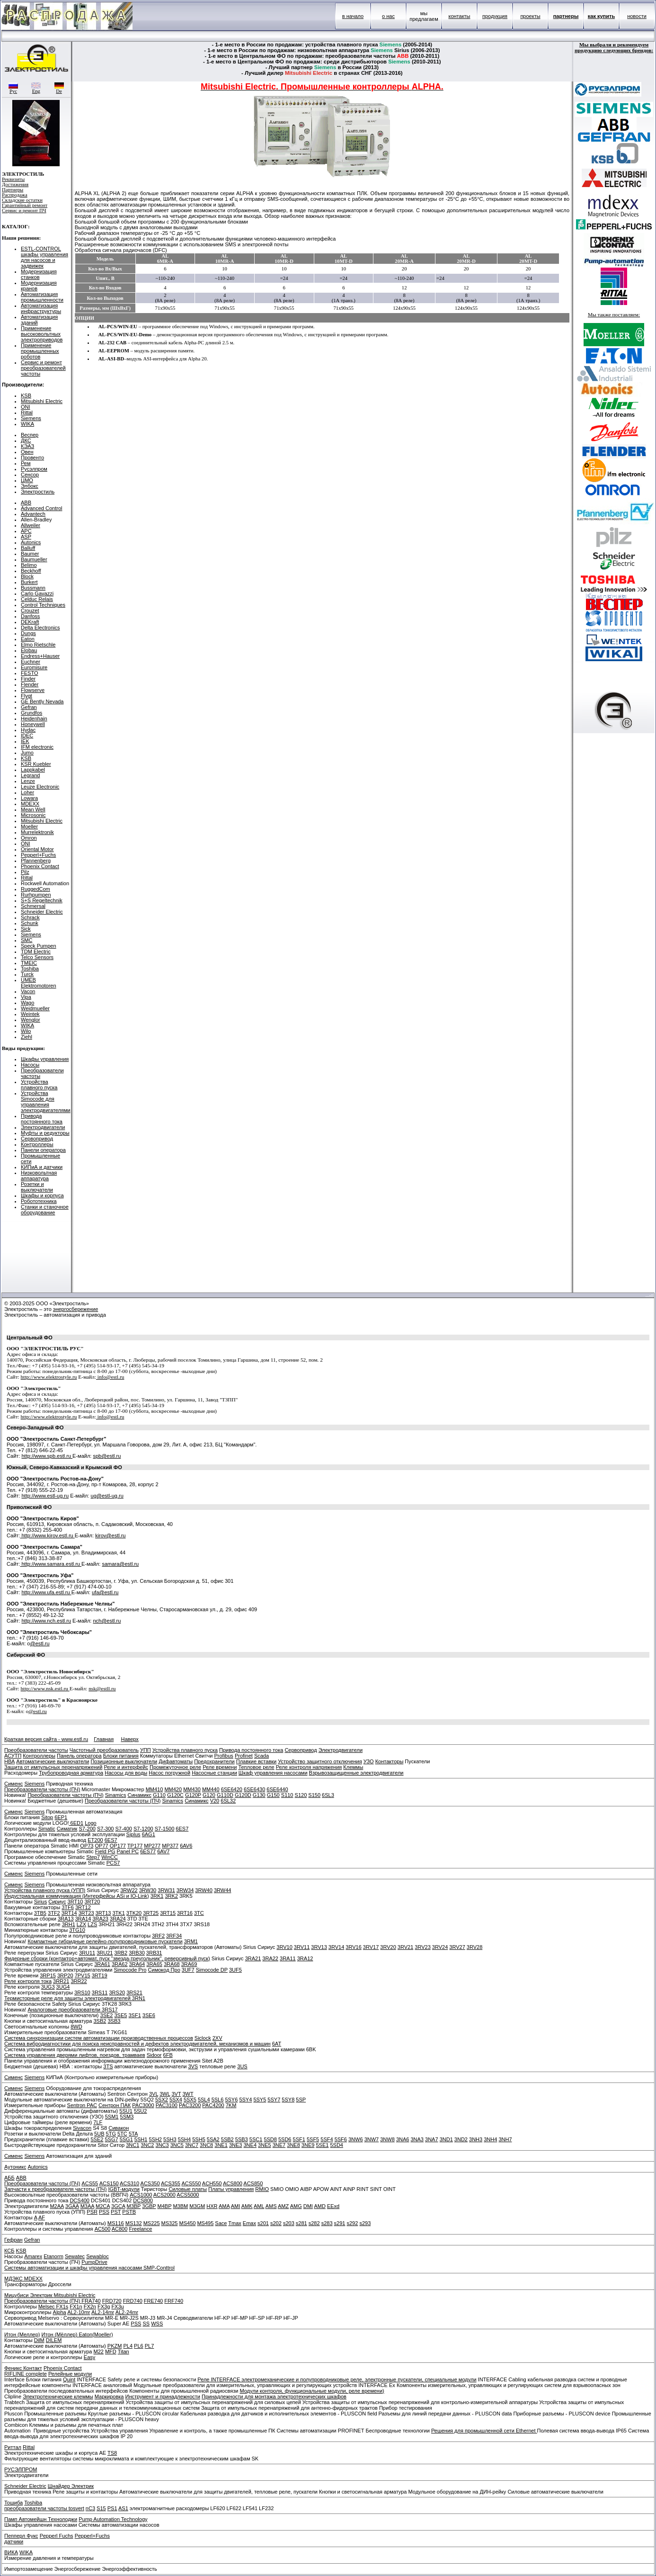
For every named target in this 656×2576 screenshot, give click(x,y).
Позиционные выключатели (123, 1761)
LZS (92, 1924)
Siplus (133, 1834)
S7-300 (105, 1828)
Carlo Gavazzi (37, 593)
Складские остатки (22, 200)
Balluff (28, 548)
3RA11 (288, 1958)
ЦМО (27, 480)
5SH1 (141, 2139)
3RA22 (270, 1958)
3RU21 (105, 1953)
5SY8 (288, 2099)
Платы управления (231, 2189)
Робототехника (39, 1201)
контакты (459, 16)
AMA (224, 2206)
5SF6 (341, 2139)
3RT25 (151, 1913)
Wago (27, 1002)
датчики (13, 2541)
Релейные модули (70, 2374)
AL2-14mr (102, 2312)
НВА (9, 1761)
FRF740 (173, 2301)
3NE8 (293, 2145)
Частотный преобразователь (104, 1750)
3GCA (118, 2206)
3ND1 (446, 2139)
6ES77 (148, 1851)
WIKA (27, 424)
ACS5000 (188, 2195)
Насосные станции (214, 1773)
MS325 (169, 2223)
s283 (327, 2223)
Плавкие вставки (256, 1761)
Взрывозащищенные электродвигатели (356, 1773)
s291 (340, 2223)
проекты (530, 16)
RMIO (262, 2189)
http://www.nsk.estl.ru (45, 1688)
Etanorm (53, 2256)
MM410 (154, 1789)
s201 (263, 2223)
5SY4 (245, 2099)
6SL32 (228, 1801)
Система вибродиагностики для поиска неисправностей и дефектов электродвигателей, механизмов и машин (137, 2043)
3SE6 (148, 2015)
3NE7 (279, 2145)
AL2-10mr (78, 2312)
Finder (28, 679)
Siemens (31, 418)
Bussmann (33, 588)
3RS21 (134, 1992)
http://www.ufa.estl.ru (46, 1592)
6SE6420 (231, 1789)
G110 (159, 1795)
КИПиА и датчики (41, 1167)
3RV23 (422, 1947)
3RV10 (284, 1947)
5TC (122, 2133)
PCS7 (113, 1863)
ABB (26, 502)
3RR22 (79, 1981)
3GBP (149, 2206)
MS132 (133, 2223)
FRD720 (112, 2301)
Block (27, 576)
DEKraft (30, 622)
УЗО (368, 1761)
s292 (352, 2223)
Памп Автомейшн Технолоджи (40, 2519)
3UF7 (188, 1970)
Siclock (203, 2038)
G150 (273, 1795)
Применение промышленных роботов (40, 350)
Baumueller (34, 559)
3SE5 (121, 2015)
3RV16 (353, 1947)
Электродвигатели (43, 1127)
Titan (123, 2351)
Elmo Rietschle (38, 644)
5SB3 (241, 2139)
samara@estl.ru (120, 1564)
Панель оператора (79, 1756)
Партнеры (12, 189)
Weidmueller (35, 1008)
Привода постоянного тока (41, 1118)
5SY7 (273, 2099)
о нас (388, 16)
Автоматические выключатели (52, 1761)
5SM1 (112, 2116)
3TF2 (54, 1913)
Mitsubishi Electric (41, 401)
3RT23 (86, 1913)
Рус (13, 89)
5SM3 (127, 2116)
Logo (90, 1823)
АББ (9, 2178)
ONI (25, 407)
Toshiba (30, 968)
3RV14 (336, 1947)
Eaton (28, 639)
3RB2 (121, 1953)
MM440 (211, 1789)
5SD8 (270, 2139)
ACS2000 (164, 2195)
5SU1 (126, 2111)
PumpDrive (94, 2262)
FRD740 (132, 2301)
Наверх (129, 1739)
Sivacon (82, 2128)
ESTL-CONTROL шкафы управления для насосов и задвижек (44, 257)
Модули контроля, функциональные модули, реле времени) (311, 2391)
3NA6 (402, 2139)
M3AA (87, 2206)
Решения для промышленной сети (484, 2430)
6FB (168, 2055)
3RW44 (222, 1890)
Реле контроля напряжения (309, 1767)
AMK (247, 2206)
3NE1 (221, 2145)
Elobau (29, 650)
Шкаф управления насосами (273, 1773)
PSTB (129, 2212)
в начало (352, 16)
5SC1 (256, 2139)
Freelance (140, 2229)
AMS (271, 2206)
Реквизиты (13, 179)
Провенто (32, 457)
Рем (26, 463)
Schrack (30, 917)
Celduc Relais (37, 599)
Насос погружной (169, 1773)
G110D (225, 1795)
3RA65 (154, 1964)
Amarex (33, 2256)
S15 (101, 2508)
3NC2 (147, 2145)
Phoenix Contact (40, 866)
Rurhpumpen (36, 895)
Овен (27, 452)
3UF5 (235, 1970)
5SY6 (231, 2099)
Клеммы (353, 1767)
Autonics (31, 542)
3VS (193, 2066)
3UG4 (63, 1987)
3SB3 (113, 2021)
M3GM (197, 2206)
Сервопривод (37, 1138)
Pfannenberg (36, 860)
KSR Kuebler (36, 764)
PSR (92, 2212)
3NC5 (177, 2145)
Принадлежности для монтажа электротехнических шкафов (274, 2396)
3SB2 (99, 2021)
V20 (215, 1801)
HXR (211, 2206)
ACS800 (232, 2183)
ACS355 (170, 2183)
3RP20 (65, 1975)
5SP (301, 2099)
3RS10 (82, 1992)
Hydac (28, 730)
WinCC (109, 1857)
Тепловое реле (256, 1767)
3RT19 (99, 1975)
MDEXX (30, 804)
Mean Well (33, 809)
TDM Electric (36, 951)
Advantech (33, 514)
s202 (276, 2223)
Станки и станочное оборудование (45, 1209)
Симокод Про (164, 1970)
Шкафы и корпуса (42, 1195)
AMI (235, 2206)
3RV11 (302, 1947)
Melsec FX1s (53, 2306)
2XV (217, 2038)
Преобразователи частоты (36, 1750)
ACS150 (109, 2183)
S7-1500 (165, 1828)
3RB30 (137, 1953)
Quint (69, 2379)
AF (41, 2217)
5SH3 (170, 2139)
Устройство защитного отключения (320, 1761)
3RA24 (118, 1918)
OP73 (86, 1846)
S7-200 (87, 1828)
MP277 (152, 1846)
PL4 (128, 2346)
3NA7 (431, 2139)
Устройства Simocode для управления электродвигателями (46, 1101)
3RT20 (92, 1901)
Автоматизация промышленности (42, 297)
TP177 (134, 1846)
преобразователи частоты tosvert (44, 2508)
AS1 (123, 2508)
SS (146, 2323)
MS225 (151, 2223)
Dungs (28, 633)
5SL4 (204, 2099)
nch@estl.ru (107, 1621)
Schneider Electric (42, 912)
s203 (288, 2223)
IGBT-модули (123, 2189)
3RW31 (166, 1890)
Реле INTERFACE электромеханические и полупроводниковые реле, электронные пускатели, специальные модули (336, 2379)
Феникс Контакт (23, 2368)
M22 (98, 2351)
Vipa (26, 997)
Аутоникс (15, 2167)
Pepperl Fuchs (56, 2536)
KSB (26, 395)
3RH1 (68, 1924)
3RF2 (158, 1936)
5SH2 (155, 2139)
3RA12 (305, 1958)
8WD (76, 2026)
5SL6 (218, 2099)
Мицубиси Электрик (29, 2295)
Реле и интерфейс (126, 1767)
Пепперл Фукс (21, 2536)
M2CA (103, 2206)
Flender (29, 684)
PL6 (138, 2346)
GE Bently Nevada (42, 701)
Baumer (30, 553)
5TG (111, 2133)
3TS (108, 2066)
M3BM (180, 2206)
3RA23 (100, 1918)
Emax (249, 2223)
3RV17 (371, 1947)
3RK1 (157, 1896)
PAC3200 (190, 2105)
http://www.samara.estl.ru (50, 1564)
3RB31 (154, 1953)
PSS (104, 2212)
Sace (221, 2223)
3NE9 (308, 2145)
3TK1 (118, 1913)
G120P (193, 1795)
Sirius (40, 1901)
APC (26, 531)
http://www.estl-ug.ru (45, 1496)
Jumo (27, 752)
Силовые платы (187, 2189)
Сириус (57, 1901)
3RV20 (388, 1947)
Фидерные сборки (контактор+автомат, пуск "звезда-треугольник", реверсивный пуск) (107, 1958)
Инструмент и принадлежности (162, 2396)
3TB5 (40, 1913)
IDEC (27, 735)
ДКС (26, 440)
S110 (287, 1795)
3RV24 (440, 1947)
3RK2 (171, 1896)
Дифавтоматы (176, 1761)
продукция (494, 16)
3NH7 (505, 2139)
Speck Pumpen (38, 946)
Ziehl (26, 1037)
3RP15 (48, 1975)
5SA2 (213, 2139)
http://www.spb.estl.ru (46, 1456)
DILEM (54, 2340)
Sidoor (154, 2055)
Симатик (67, 1828)
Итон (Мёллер (59, 2334)
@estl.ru (39, 1643)
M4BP (165, 2206)
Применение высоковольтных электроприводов (41, 333)
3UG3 (48, 1987)
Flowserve (32, 690)
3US (242, 2066)
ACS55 (89, 2183)
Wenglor (30, 1020)
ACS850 (253, 2183)
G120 (209, 1795)
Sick (26, 929)
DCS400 (79, 2200)
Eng (36, 89)
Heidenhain (34, 718)
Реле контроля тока (28, 1981)
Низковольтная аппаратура (39, 1175)
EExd (333, 2206)
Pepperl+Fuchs (38, 855)
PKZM (114, 2346)
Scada (261, 1756)
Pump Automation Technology (113, 2519)
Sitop (47, 1817)
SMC (26, 940)
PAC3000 (143, 2105)
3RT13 (103, 1913)
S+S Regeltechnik (41, 900)
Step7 (93, 1857)
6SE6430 (254, 1789)
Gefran (29, 707)
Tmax (234, 2223)
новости (637, 16)
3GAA (72, 2206)
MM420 (173, 1789)
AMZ (283, 2206)
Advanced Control (41, 508)
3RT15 (168, 1913)
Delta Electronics (40, 627)
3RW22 (128, 1890)
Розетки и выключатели (37, 1187)
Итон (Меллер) (22, 2334)
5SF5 (313, 2139)
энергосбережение (75, 1309)
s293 (365, 2223)
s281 (301, 2223)
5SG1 (126, 2139)
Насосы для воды (126, 1773)
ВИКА (11, 2552)
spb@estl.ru (107, 1456)
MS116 (115, 2223)
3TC (199, 1913)
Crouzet (30, 610)
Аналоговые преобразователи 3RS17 (72, 2009)
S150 (314, 1795)
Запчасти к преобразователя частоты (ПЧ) (55, 2189)
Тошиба (13, 2502)
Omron (29, 838)
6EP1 (60, 1817)
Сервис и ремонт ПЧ (24, 210)
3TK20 (134, 1913)
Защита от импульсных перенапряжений (53, 1767)
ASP (26, 536)
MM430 (192, 1789)
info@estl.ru (110, 1377)
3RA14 (83, 1918)
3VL (153, 2094)
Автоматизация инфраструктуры (41, 308)
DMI (308, 2206)
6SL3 (328, 1795)
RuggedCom (35, 889)
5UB (99, 2133)
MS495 (205, 2223)
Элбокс (29, 486)
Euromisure (34, 667)
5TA (133, 2133)
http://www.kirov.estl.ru (47, 1535)
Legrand (30, 775)
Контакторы (389, 1761)
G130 (259, 1795)
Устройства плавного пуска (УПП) (44, 1890)
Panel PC (128, 1851)
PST (116, 2212)
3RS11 (100, 1992)
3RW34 (185, 1890)
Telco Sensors (37, 957)
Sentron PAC (82, 2105)
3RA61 (102, 1964)
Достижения (15, 184)
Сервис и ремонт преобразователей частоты (43, 368)
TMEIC (29, 963)
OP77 (101, 1846)
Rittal (27, 412)
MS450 (187, 2223)
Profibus (223, 1756)
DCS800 (143, 2200)
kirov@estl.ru (110, 1535)
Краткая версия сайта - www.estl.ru (46, 1739)
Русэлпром (34, 469)
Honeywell (33, 724)
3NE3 (235, 2145)
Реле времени (220, 1767)
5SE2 (96, 2139)
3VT (176, 2094)
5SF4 (326, 2139)
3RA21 (253, 1958)
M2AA (56, 2206)
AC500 (103, 2229)
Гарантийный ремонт (24, 205)
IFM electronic (37, 747)
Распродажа (14, 194)
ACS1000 (141, 2195)
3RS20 (117, 1992)
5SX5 (190, 2099)
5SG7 (111, 2139)
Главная (104, 1739)
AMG (296, 2206)
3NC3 (162, 2145)
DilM (39, 2340)
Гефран (13, 2240)
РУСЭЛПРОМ (20, 2469)
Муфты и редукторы (45, 1133)
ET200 (95, 1840)
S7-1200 (143, 1828)
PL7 (149, 2346)
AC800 (120, 2229)
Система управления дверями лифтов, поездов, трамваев (74, 2055)
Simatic (46, 1828)
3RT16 (185, 1913)
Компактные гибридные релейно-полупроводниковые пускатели (104, 1941)
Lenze (28, 781)
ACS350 (150, 2183)
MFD (110, 2351)
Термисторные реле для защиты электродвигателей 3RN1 (74, 1998)
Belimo (29, 565)
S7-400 (123, 1828)
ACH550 (212, 2183)
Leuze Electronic (40, 787)
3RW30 (147, 1890)
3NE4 (250, 2145)
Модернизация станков (39, 274)
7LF (97, 2122)
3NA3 (417, 2139)
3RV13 (319, 1947)
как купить (601, 16)
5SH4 (184, 2139)
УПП (145, 1750)
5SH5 (198, 2139)
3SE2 (106, 2015)
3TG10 (77, 1930)
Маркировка (109, 2396)
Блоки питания (121, 1756)
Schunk (29, 923)
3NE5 (264, 2145)
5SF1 (299, 2139)
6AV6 (186, 1846)
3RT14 (69, 1913)
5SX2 (161, 2099)
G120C (175, 1795)
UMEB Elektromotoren (38, 982)
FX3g (104, 2306)
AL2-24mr (126, 2312)
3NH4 (490, 2139)
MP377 (170, 1846)
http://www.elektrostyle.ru (49, 1377)
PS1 (112, 2508)
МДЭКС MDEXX (23, 2278)
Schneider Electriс (25, 2486)
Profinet (244, 1756)
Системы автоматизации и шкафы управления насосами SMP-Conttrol (89, 2268)
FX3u (117, 2306)
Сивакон (118, 2128)
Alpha (59, 2312)
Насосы (30, 1065)
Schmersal (33, 906)
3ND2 (461, 2139)
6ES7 (182, 1828)
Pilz (25, 872)
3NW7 (371, 2139)
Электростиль (37, 491)
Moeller (29, 826)
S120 (301, 1795)
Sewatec (75, 2256)
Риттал (12, 2447)
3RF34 (174, 1936)
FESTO (29, 673)
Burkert (29, 582)
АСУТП (12, 1756)
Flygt (26, 696)
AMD (319, 2206)
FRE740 (153, 2301)
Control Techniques (43, 605)
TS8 (112, 2453)
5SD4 (336, 2145)
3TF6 (68, 1907)
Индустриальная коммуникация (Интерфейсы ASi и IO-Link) (76, 1896)
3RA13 (66, 1918)
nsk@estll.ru (102, 1688)
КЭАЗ (27, 446)
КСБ (9, 2250)
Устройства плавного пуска (39, 1084)
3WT (188, 2094)
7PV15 (82, 1975)
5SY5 (259, 2099)
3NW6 (355, 2139)
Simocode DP (212, 1970)
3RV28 (474, 1947)
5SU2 (140, 2111)
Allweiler (30, 525)
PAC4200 (213, 2105)
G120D (243, 1795)
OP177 (118, 1846)
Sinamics (115, 1795)
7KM (231, 2105)
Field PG (105, 1851)
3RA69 (189, 1964)
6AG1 (148, 1834)
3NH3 (475, 2139)
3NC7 (191, 2145)
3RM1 (191, 1941)
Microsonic (33, 815)
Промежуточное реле (175, 1767)
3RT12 (83, 1907)
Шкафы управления (45, 1059)
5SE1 (322, 2145)
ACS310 (129, 2183)
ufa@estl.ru (105, 1592)
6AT (276, 2043)
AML (259, 2206)
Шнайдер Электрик (71, 2486)
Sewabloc (97, 2256)
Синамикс (139, 1795)
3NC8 (206, 2145)
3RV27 (457, 1947)
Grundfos (31, 713)
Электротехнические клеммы (58, 2396)
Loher (27, 792)
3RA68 (172, 1964)
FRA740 (90, 2301)
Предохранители (214, 1761)
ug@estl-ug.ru (107, 1496)
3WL (165, 2094)
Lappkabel (33, 769)
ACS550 (191, 2183)
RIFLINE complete (25, 2374)
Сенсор (30, 474)
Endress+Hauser (40, 656)
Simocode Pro (130, 1970)
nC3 (90, 2508)
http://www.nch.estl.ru (46, 1621)
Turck (27, 974)
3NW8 (387, 2139)
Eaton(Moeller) (96, 2334)
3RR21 (61, 1981)
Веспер (29, 435)
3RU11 (87, 1953)
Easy (89, 2357)
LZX (81, 1924)
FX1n (76, 2306)
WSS (157, 2323)
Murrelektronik (37, 832)
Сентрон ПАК (114, 2105)
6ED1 (76, 1823)
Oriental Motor (37, 849)
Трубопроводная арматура (71, 1773)
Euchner (30, 661)
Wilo (26, 1031)
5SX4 (175, 2099)
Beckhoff (31, 571)
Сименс (13, 1783)
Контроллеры (37, 1144)
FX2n (90, 2306)
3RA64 (137, 1964)
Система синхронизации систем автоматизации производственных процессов (98, 2038)
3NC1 (132, 2145)
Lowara (29, 798)
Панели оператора (43, 1150)
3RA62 (120, 1964)
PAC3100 (166, 2105)
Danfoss (30, 616)
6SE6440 (277, 1789)
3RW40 (203, 1890)
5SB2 (227, 2139)
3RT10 (75, 1901)
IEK (25, 741)
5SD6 (285, 2139)
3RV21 (405, 1947)
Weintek (30, 1014)
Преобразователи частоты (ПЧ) (42, 1789)
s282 (314, 2223)
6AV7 (163, 1851)
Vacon (28, 991)
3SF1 (134, 2015)
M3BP (134, 2206)
